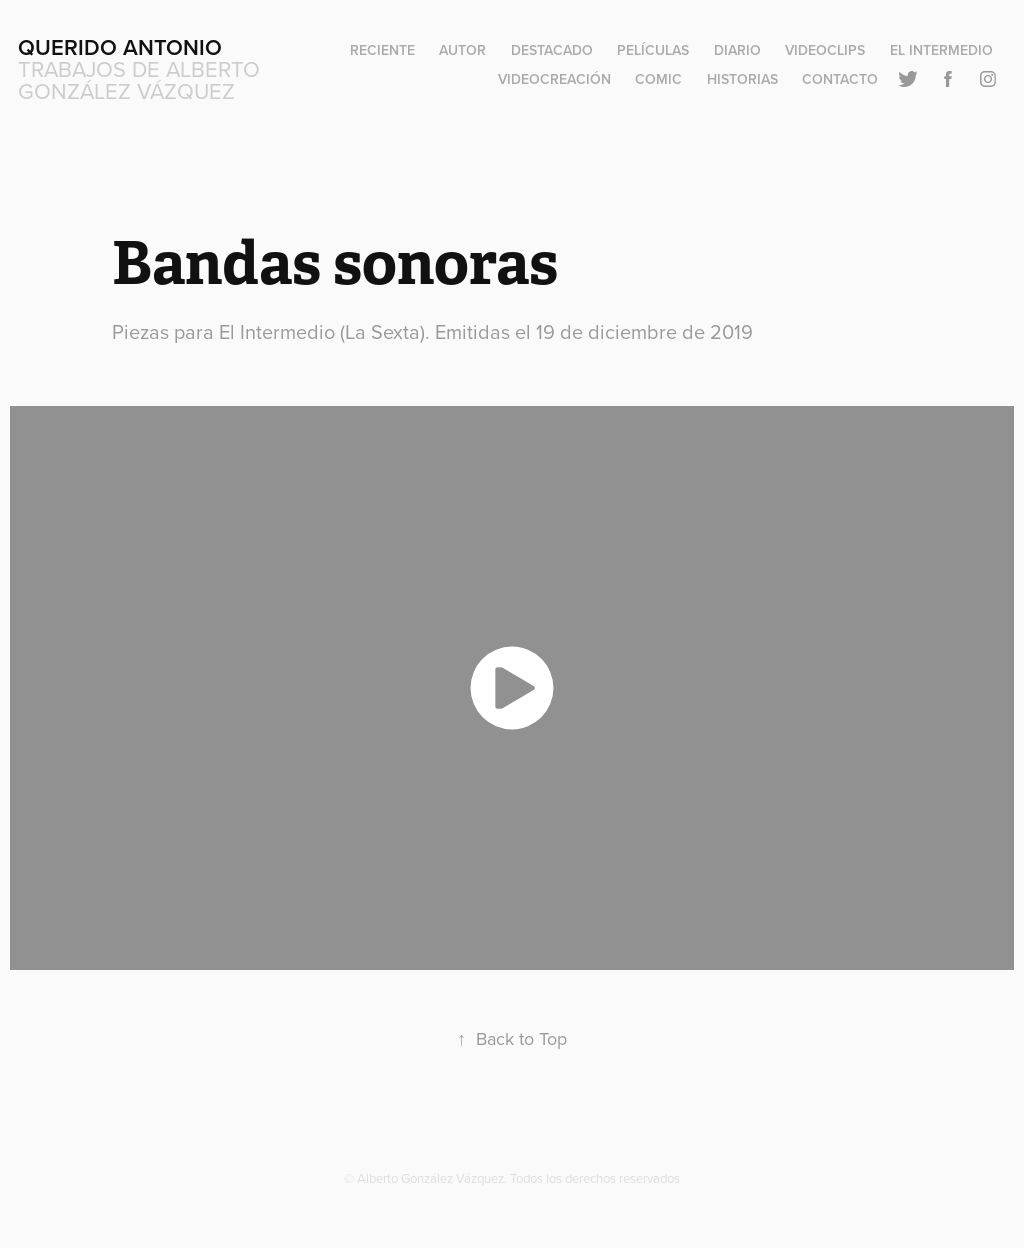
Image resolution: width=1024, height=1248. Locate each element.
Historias (742, 79)
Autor (462, 50)
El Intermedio (941, 50)
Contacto (840, 79)
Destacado (552, 50)
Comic (658, 79)
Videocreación (554, 79)
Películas (653, 50)
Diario (737, 50)
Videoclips (825, 50)
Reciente (382, 50)
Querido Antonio (120, 47)
